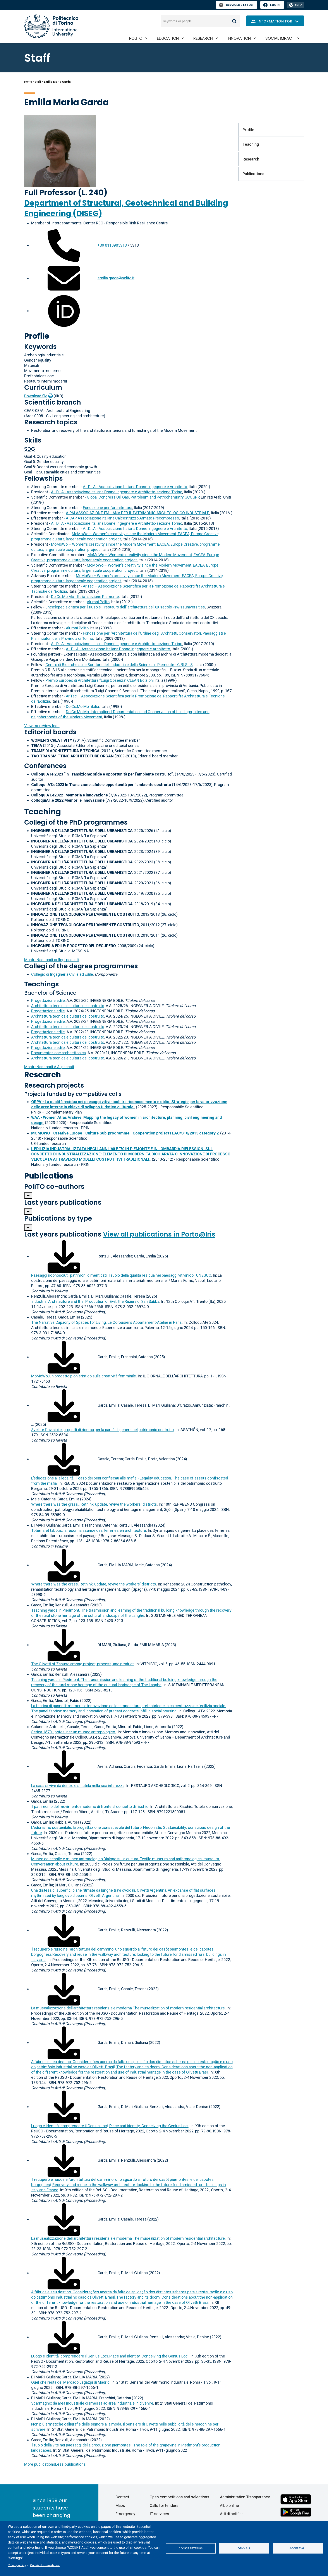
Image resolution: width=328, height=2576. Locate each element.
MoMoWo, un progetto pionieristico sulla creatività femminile (83, 1376)
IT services (159, 2513)
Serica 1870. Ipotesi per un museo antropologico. (73, 1732)
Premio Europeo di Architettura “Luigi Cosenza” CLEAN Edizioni (99, 680)
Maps (120, 2505)
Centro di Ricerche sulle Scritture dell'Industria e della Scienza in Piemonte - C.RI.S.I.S (119, 664)
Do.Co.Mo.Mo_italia (82, 706)
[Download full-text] (64, 1256)
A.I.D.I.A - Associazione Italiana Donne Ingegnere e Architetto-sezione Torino (116, 492)
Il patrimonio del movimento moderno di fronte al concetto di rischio (89, 1806)
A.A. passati (49, 1066)
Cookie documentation (45, 2565)
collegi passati (51, 959)
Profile (36, 336)
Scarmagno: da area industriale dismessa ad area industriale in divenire (92, 2403)
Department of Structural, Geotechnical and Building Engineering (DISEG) (126, 208)
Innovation (239, 38)
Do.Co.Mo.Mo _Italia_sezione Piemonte (85, 596)
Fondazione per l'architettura (107, 507)
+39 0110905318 (112, 245)
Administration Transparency (245, 2497)
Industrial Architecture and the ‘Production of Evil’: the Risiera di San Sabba (95, 1301)
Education (168, 38)
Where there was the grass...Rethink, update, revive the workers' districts (94, 1504)
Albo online (229, 2505)
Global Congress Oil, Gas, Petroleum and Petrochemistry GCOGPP (143, 497)
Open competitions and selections (179, 2497)
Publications (48, 1175)
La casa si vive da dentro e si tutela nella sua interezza (77, 1785)
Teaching (42, 811)
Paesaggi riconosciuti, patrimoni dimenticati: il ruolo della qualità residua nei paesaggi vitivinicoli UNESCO (121, 1275)
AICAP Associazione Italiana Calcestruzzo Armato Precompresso (122, 518)
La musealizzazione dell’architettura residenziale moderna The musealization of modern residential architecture (128, 2008)
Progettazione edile (48, 1000)
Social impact (279, 38)
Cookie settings (191, 2548)
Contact (122, 2497)
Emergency (125, 2513)
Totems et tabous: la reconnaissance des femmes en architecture (88, 1530)
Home (28, 81)
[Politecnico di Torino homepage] (51, 26)
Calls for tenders (164, 2505)
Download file (35, 396)
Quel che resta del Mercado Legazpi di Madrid (70, 2382)
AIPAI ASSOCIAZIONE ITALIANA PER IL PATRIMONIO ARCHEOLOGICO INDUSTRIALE (137, 513)
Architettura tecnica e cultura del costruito (67, 1005)
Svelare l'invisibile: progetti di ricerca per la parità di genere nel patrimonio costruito (102, 1429)
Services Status (236, 5)
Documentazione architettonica (58, 1053)
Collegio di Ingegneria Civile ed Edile (62, 974)
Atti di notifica (232, 2513)
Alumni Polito (98, 602)
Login (275, 5)
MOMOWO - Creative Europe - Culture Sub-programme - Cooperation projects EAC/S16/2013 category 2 (125, 1133)
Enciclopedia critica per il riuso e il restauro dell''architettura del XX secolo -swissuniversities (125, 607)
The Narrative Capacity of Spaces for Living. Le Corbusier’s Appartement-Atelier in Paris (106, 1322)
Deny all (244, 2548)
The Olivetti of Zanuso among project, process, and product (82, 1664)
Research (203, 38)
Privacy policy (17, 2565)
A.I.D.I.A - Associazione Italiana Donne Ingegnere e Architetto (135, 486)
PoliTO (135, 38)
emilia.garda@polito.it (116, 278)
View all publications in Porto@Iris (159, 1234)
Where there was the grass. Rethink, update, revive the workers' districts (93, 1584)
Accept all (297, 2548)
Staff (38, 81)
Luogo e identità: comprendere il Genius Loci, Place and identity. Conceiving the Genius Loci (110, 2125)
